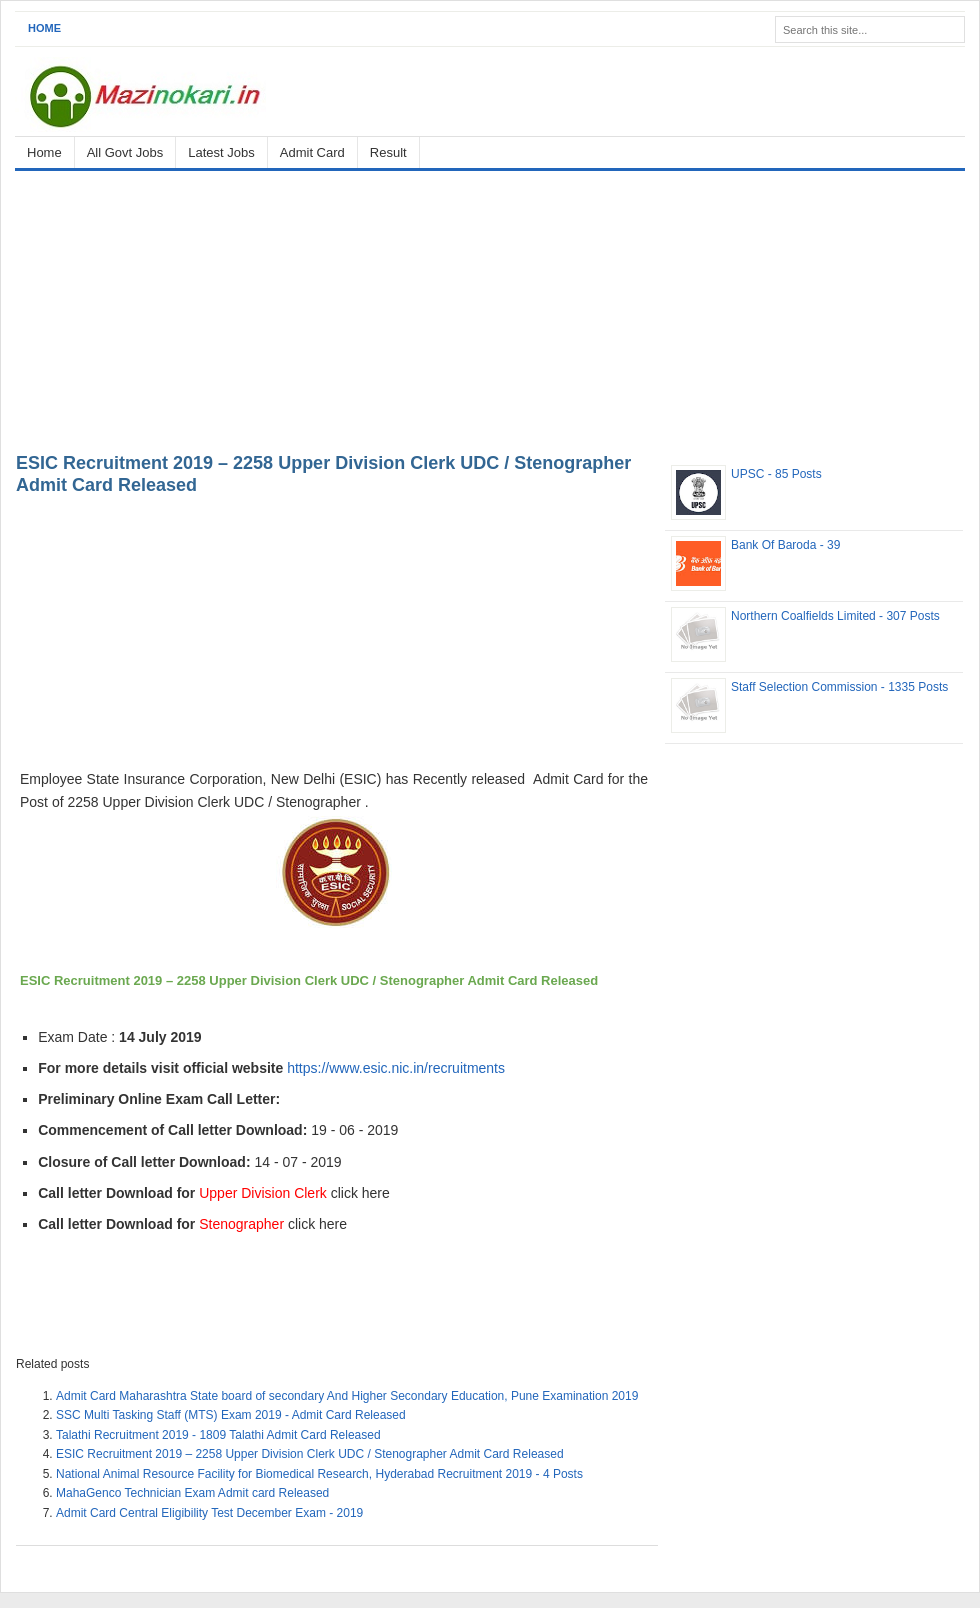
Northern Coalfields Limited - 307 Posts (835, 616)
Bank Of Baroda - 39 (785, 545)
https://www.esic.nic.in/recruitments (396, 1068)
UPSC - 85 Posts (776, 474)
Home (44, 28)
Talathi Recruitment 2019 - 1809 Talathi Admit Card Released (218, 1435)
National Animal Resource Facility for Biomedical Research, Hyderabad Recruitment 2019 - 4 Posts (319, 1474)
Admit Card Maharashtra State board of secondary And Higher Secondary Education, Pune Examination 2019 (347, 1396)
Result (388, 152)
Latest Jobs (221, 152)
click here (360, 1193)
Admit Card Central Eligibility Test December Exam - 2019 (209, 1513)
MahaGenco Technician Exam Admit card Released (192, 1493)
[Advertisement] (490, 308)
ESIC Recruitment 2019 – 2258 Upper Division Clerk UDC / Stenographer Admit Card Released (310, 1454)
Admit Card (312, 152)
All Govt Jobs (125, 152)
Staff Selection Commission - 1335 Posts (839, 687)
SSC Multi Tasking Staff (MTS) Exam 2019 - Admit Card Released (231, 1415)
